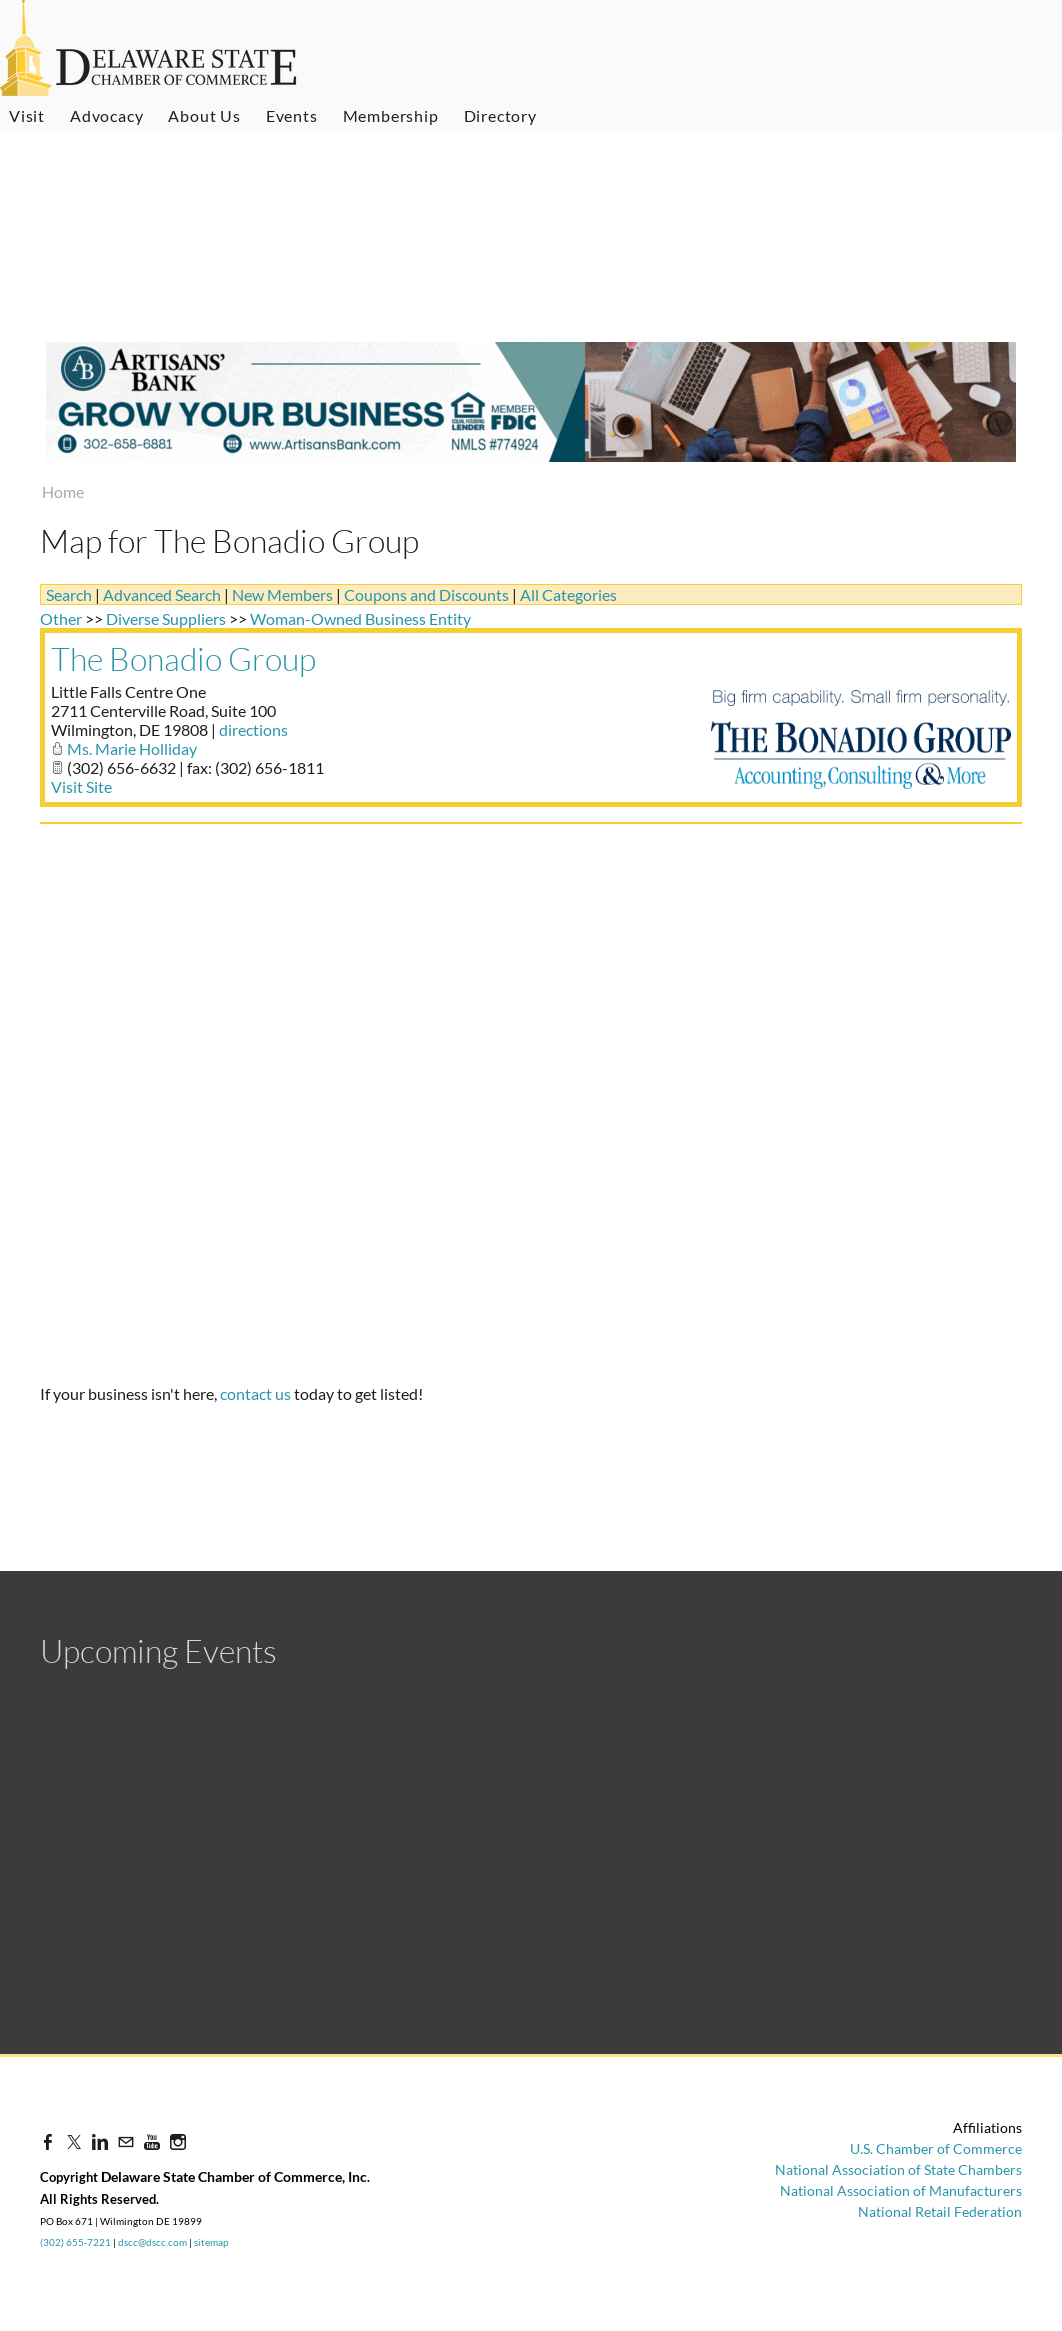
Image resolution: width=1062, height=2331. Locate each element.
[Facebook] (48, 2141)
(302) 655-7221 (75, 2242)
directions (253, 729)
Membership (391, 115)
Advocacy (106, 115)
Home (63, 491)
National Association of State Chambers (898, 2169)
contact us (255, 1393)
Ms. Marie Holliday (132, 748)
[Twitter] (74, 2141)
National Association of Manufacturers (901, 2190)
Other (61, 618)
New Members (282, 594)
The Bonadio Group (183, 658)
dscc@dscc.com (152, 2242)
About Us (204, 115)
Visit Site (81, 786)
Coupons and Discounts (426, 594)
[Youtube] (152, 2141)
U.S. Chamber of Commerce (936, 2148)
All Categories (568, 594)
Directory (500, 115)
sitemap (211, 2242)
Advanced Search (162, 594)
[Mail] (126, 2141)
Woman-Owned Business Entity (360, 618)
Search (69, 594)
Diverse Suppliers (166, 618)
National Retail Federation (940, 2211)
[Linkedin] (100, 2141)
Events (292, 115)
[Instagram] (178, 2141)
